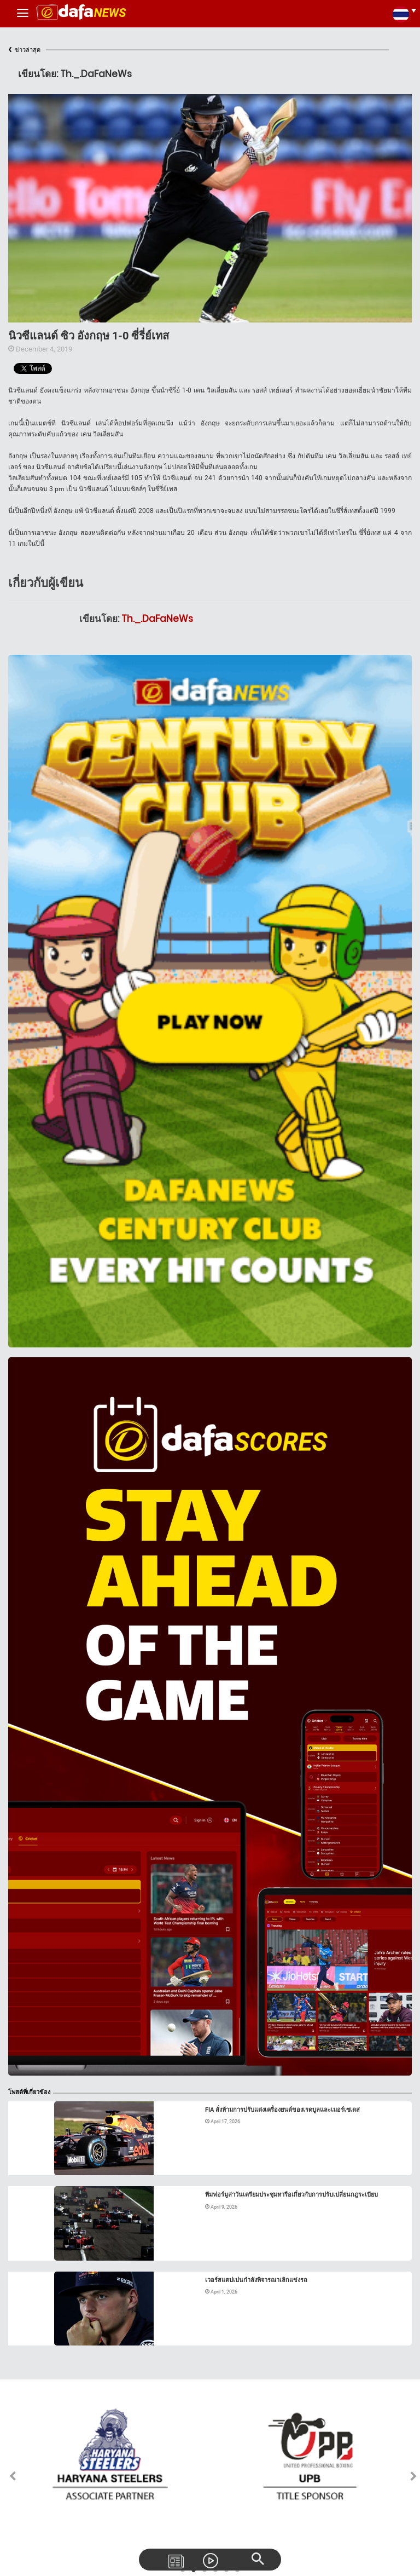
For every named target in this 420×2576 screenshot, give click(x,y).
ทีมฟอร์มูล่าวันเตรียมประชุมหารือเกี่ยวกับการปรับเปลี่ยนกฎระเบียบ (291, 2194)
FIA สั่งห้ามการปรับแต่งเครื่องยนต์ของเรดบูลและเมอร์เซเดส (282, 2109)
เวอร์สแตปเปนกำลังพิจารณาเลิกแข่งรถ (256, 2280)
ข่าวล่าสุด (24, 50)
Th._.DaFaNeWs (157, 618)
